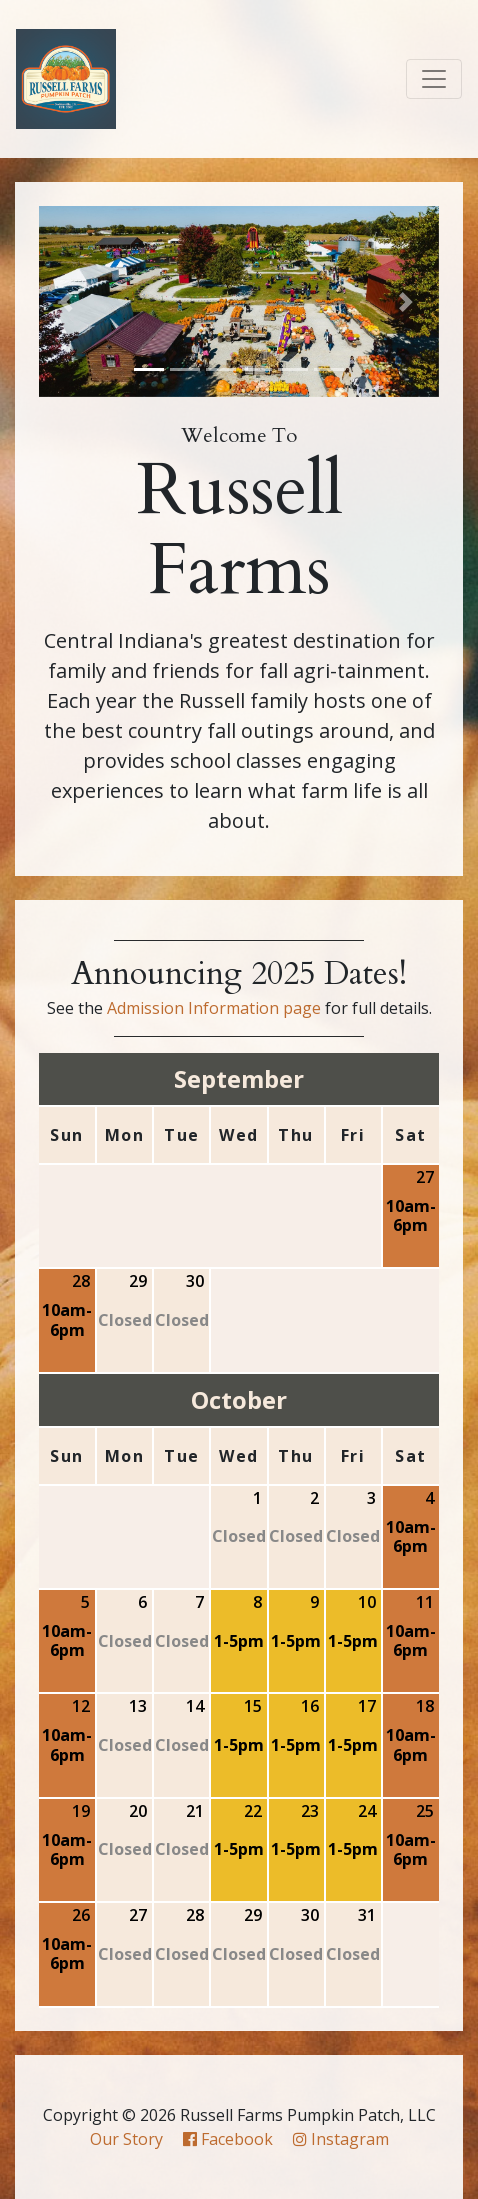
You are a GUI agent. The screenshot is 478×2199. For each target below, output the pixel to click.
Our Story (126, 2139)
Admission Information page (214, 1008)
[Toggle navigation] (434, 79)
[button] (69, 301)
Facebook (228, 2139)
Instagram (341, 2139)
